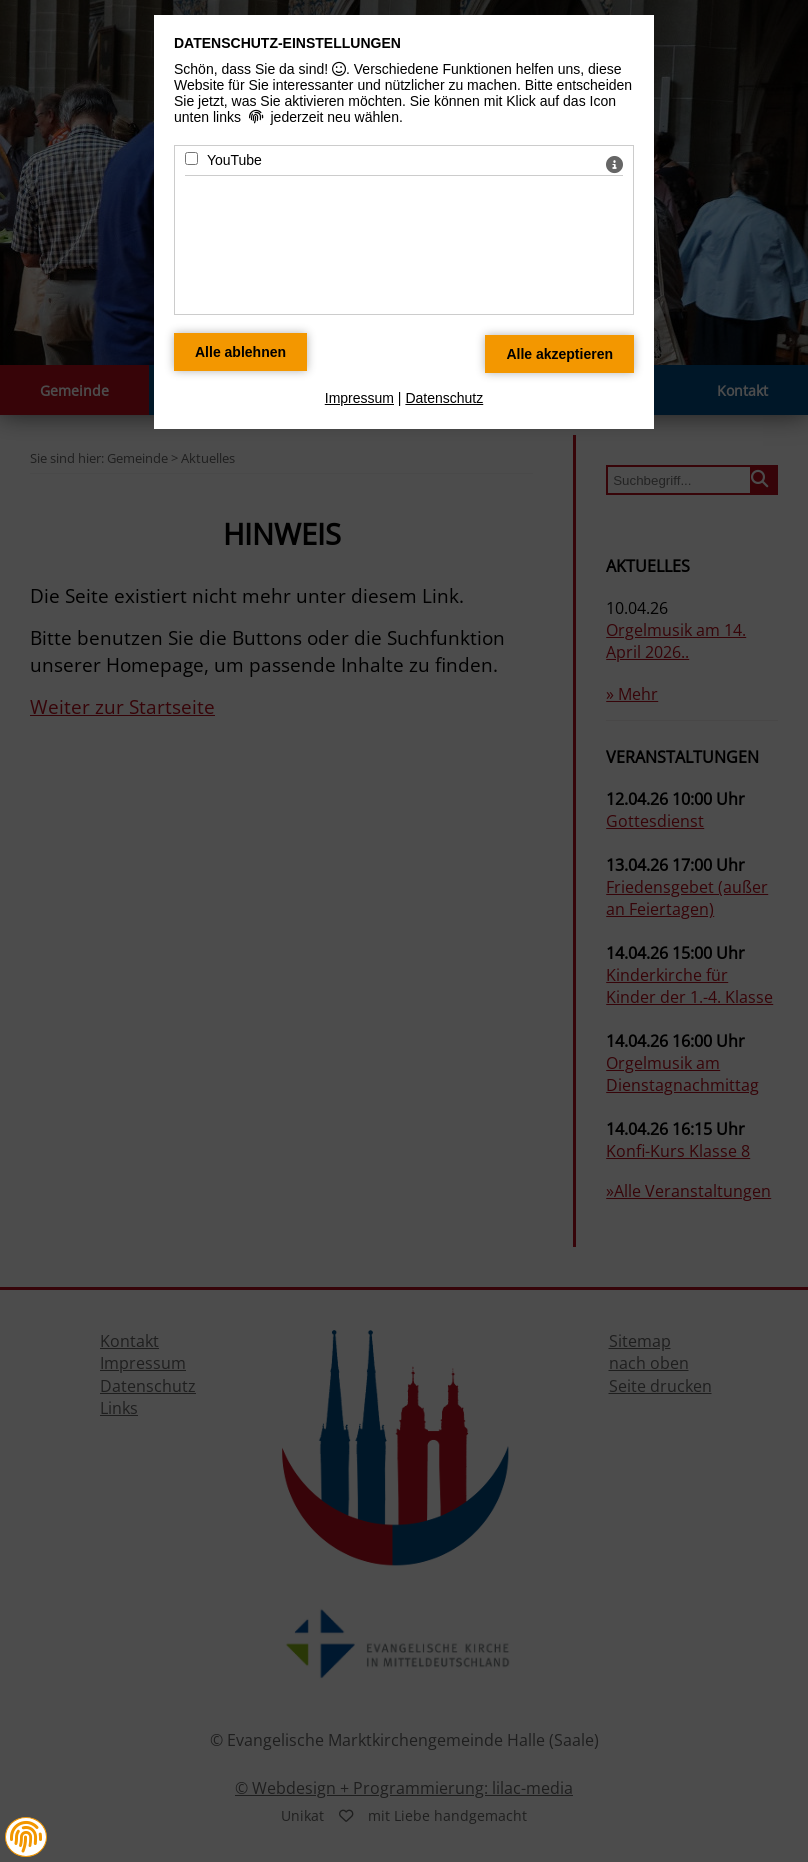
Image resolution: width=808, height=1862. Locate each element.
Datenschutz (444, 398)
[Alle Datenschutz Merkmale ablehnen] (240, 352)
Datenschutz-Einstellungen (287, 43)
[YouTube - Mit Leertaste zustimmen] (191, 158)
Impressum (359, 398)
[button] (26, 1837)
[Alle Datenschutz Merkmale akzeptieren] (559, 354)
